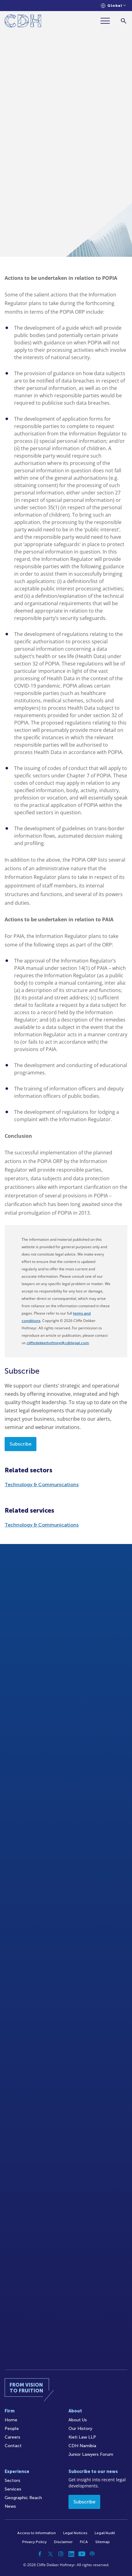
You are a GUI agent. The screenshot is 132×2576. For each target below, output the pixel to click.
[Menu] (108, 21)
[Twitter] (50, 2554)
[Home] (23, 22)
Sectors (12, 2480)
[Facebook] (40, 2554)
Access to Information (36, 2533)
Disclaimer (63, 2542)
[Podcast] (92, 2554)
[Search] (123, 20)
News (10, 2506)
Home (11, 2420)
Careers (12, 2437)
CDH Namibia (82, 2445)
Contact (13, 2445)
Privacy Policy (34, 2542)
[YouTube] (82, 2554)
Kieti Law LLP (82, 2437)
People (12, 2428)
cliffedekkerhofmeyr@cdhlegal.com (58, 1343)
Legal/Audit (105, 2533)
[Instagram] (61, 2554)
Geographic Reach (23, 2497)
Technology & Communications (42, 1484)
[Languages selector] (113, 5)
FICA (84, 2542)
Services (13, 2489)
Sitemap (102, 2542)
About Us (77, 2420)
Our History (80, 2428)
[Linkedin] (71, 2554)
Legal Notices (75, 2533)
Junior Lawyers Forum (90, 2454)
